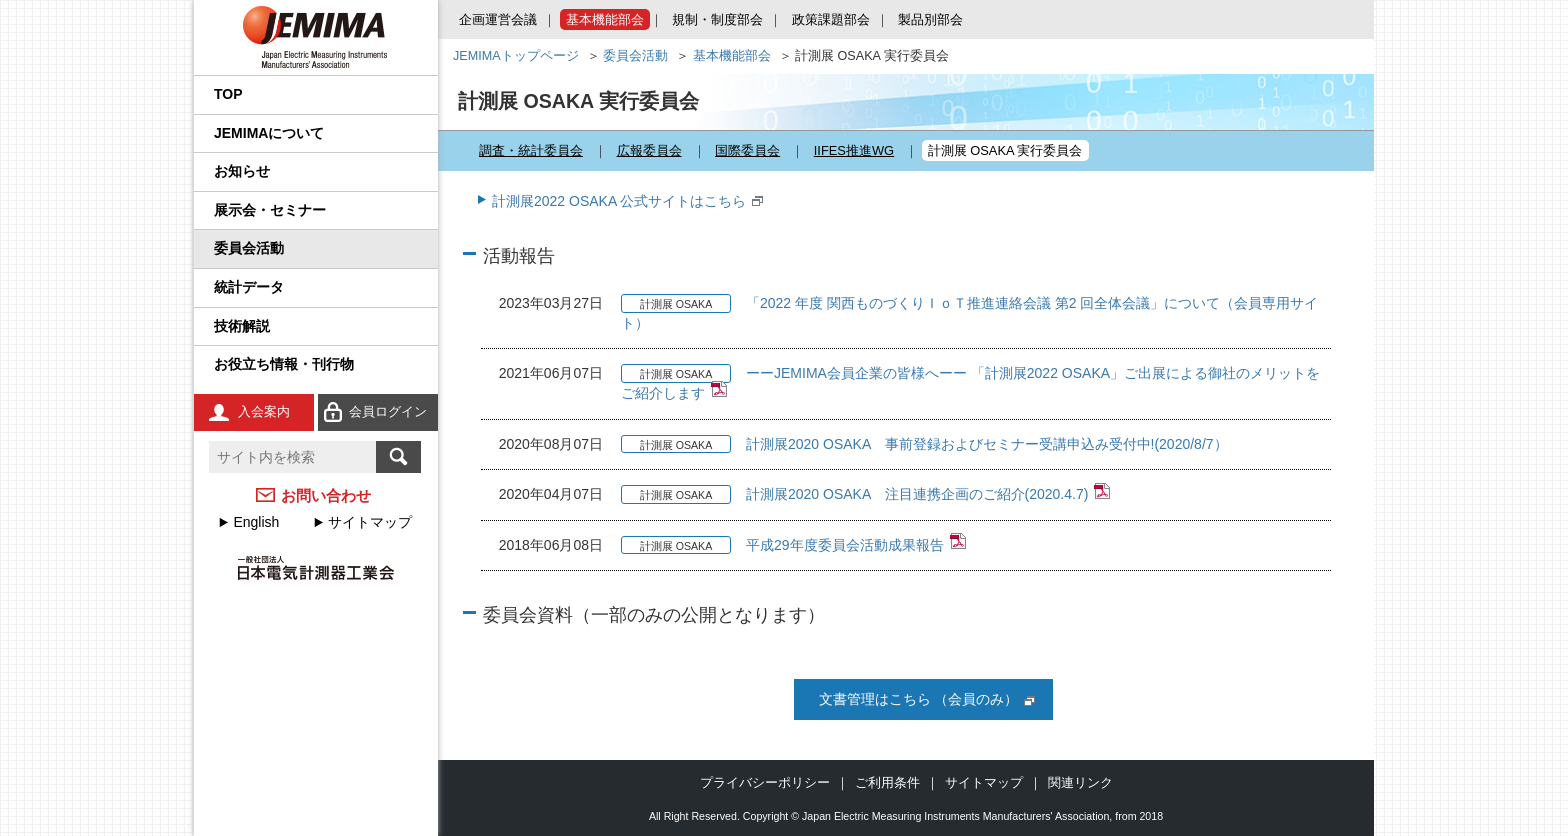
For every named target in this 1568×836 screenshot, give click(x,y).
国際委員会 (747, 150)
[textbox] (292, 457)
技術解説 (242, 326)
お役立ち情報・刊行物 (284, 364)
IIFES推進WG (854, 150)
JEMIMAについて (269, 133)
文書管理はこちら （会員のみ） (919, 699)
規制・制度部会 (717, 19)
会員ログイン (388, 411)
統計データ (249, 287)
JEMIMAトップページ (516, 56)
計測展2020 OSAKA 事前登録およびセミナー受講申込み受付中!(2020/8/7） (987, 444)
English (256, 522)
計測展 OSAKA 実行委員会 (1005, 150)
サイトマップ (370, 522)
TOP (228, 94)
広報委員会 (649, 150)
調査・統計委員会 (531, 150)
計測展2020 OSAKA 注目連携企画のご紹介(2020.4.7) (917, 494)
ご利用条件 (887, 782)
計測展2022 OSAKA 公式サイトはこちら (619, 201)
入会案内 (264, 411)
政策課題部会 (831, 19)
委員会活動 (249, 248)
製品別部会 (930, 19)
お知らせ (242, 171)
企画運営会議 (498, 19)
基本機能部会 (605, 19)
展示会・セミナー (270, 210)
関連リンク (1080, 782)
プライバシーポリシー (765, 782)
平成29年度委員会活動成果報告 (845, 545)
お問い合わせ (326, 495)
